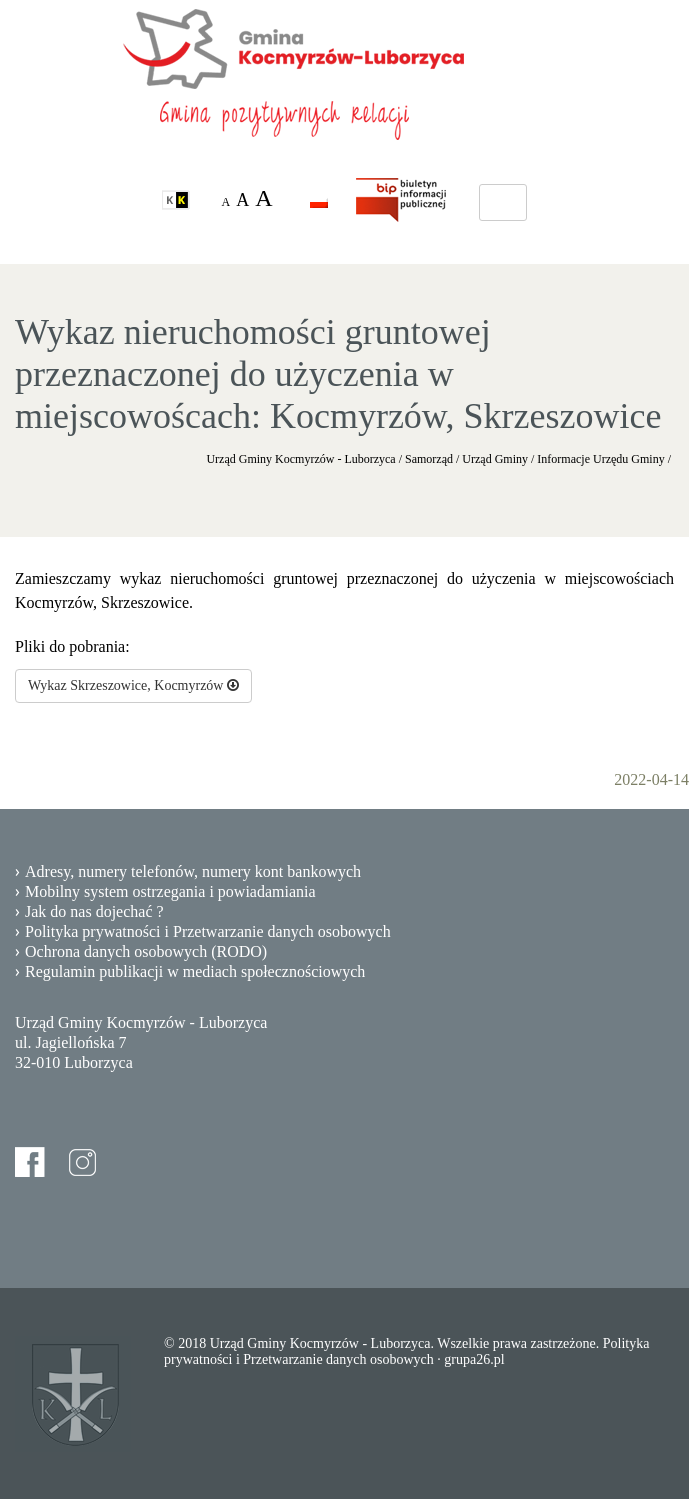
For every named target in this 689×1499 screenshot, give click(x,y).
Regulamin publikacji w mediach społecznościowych (195, 971)
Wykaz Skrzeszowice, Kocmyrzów (133, 685)
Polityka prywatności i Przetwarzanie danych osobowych (208, 931)
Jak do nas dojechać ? (94, 911)
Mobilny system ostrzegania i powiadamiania (170, 891)
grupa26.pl (474, 1359)
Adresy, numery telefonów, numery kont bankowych (193, 871)
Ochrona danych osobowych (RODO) (146, 951)
